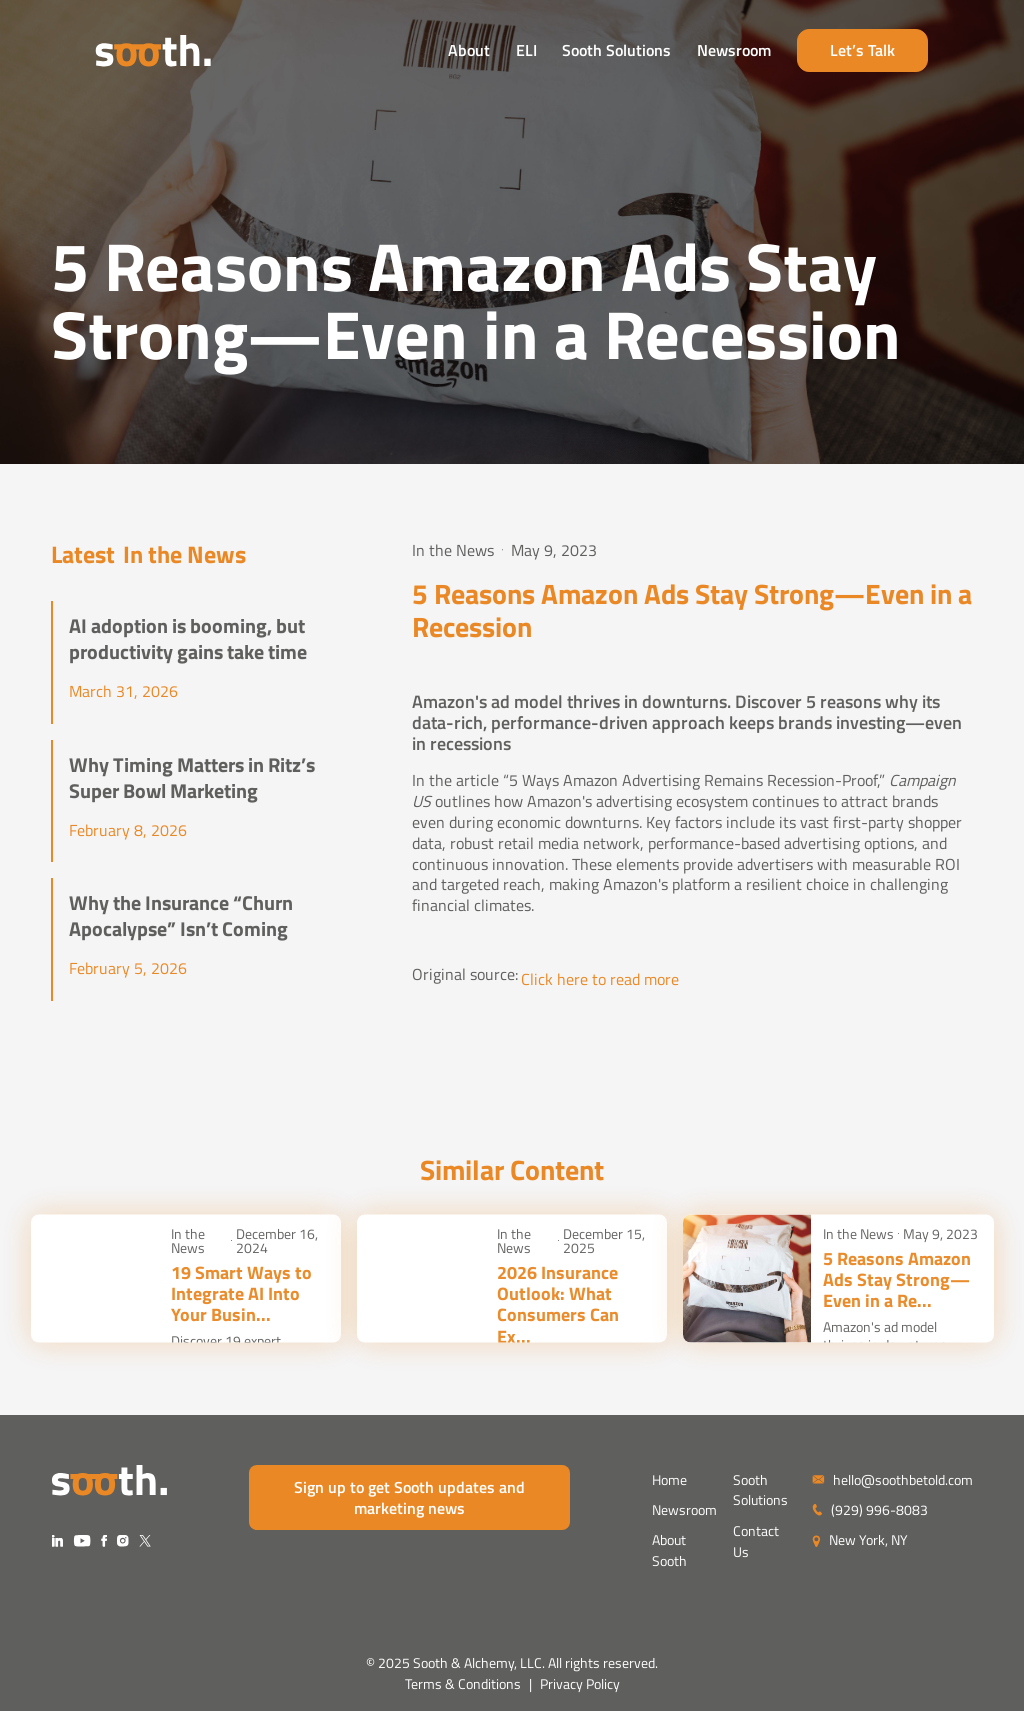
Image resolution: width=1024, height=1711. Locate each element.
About (513, 53)
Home (669, 1479)
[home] (109, 53)
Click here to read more (600, 979)
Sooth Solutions (661, 53)
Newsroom (778, 53)
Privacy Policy (580, 1684)
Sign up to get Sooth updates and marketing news (409, 1497)
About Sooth (669, 1550)
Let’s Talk (907, 53)
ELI (570, 53)
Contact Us (756, 1541)
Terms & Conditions (463, 1684)
